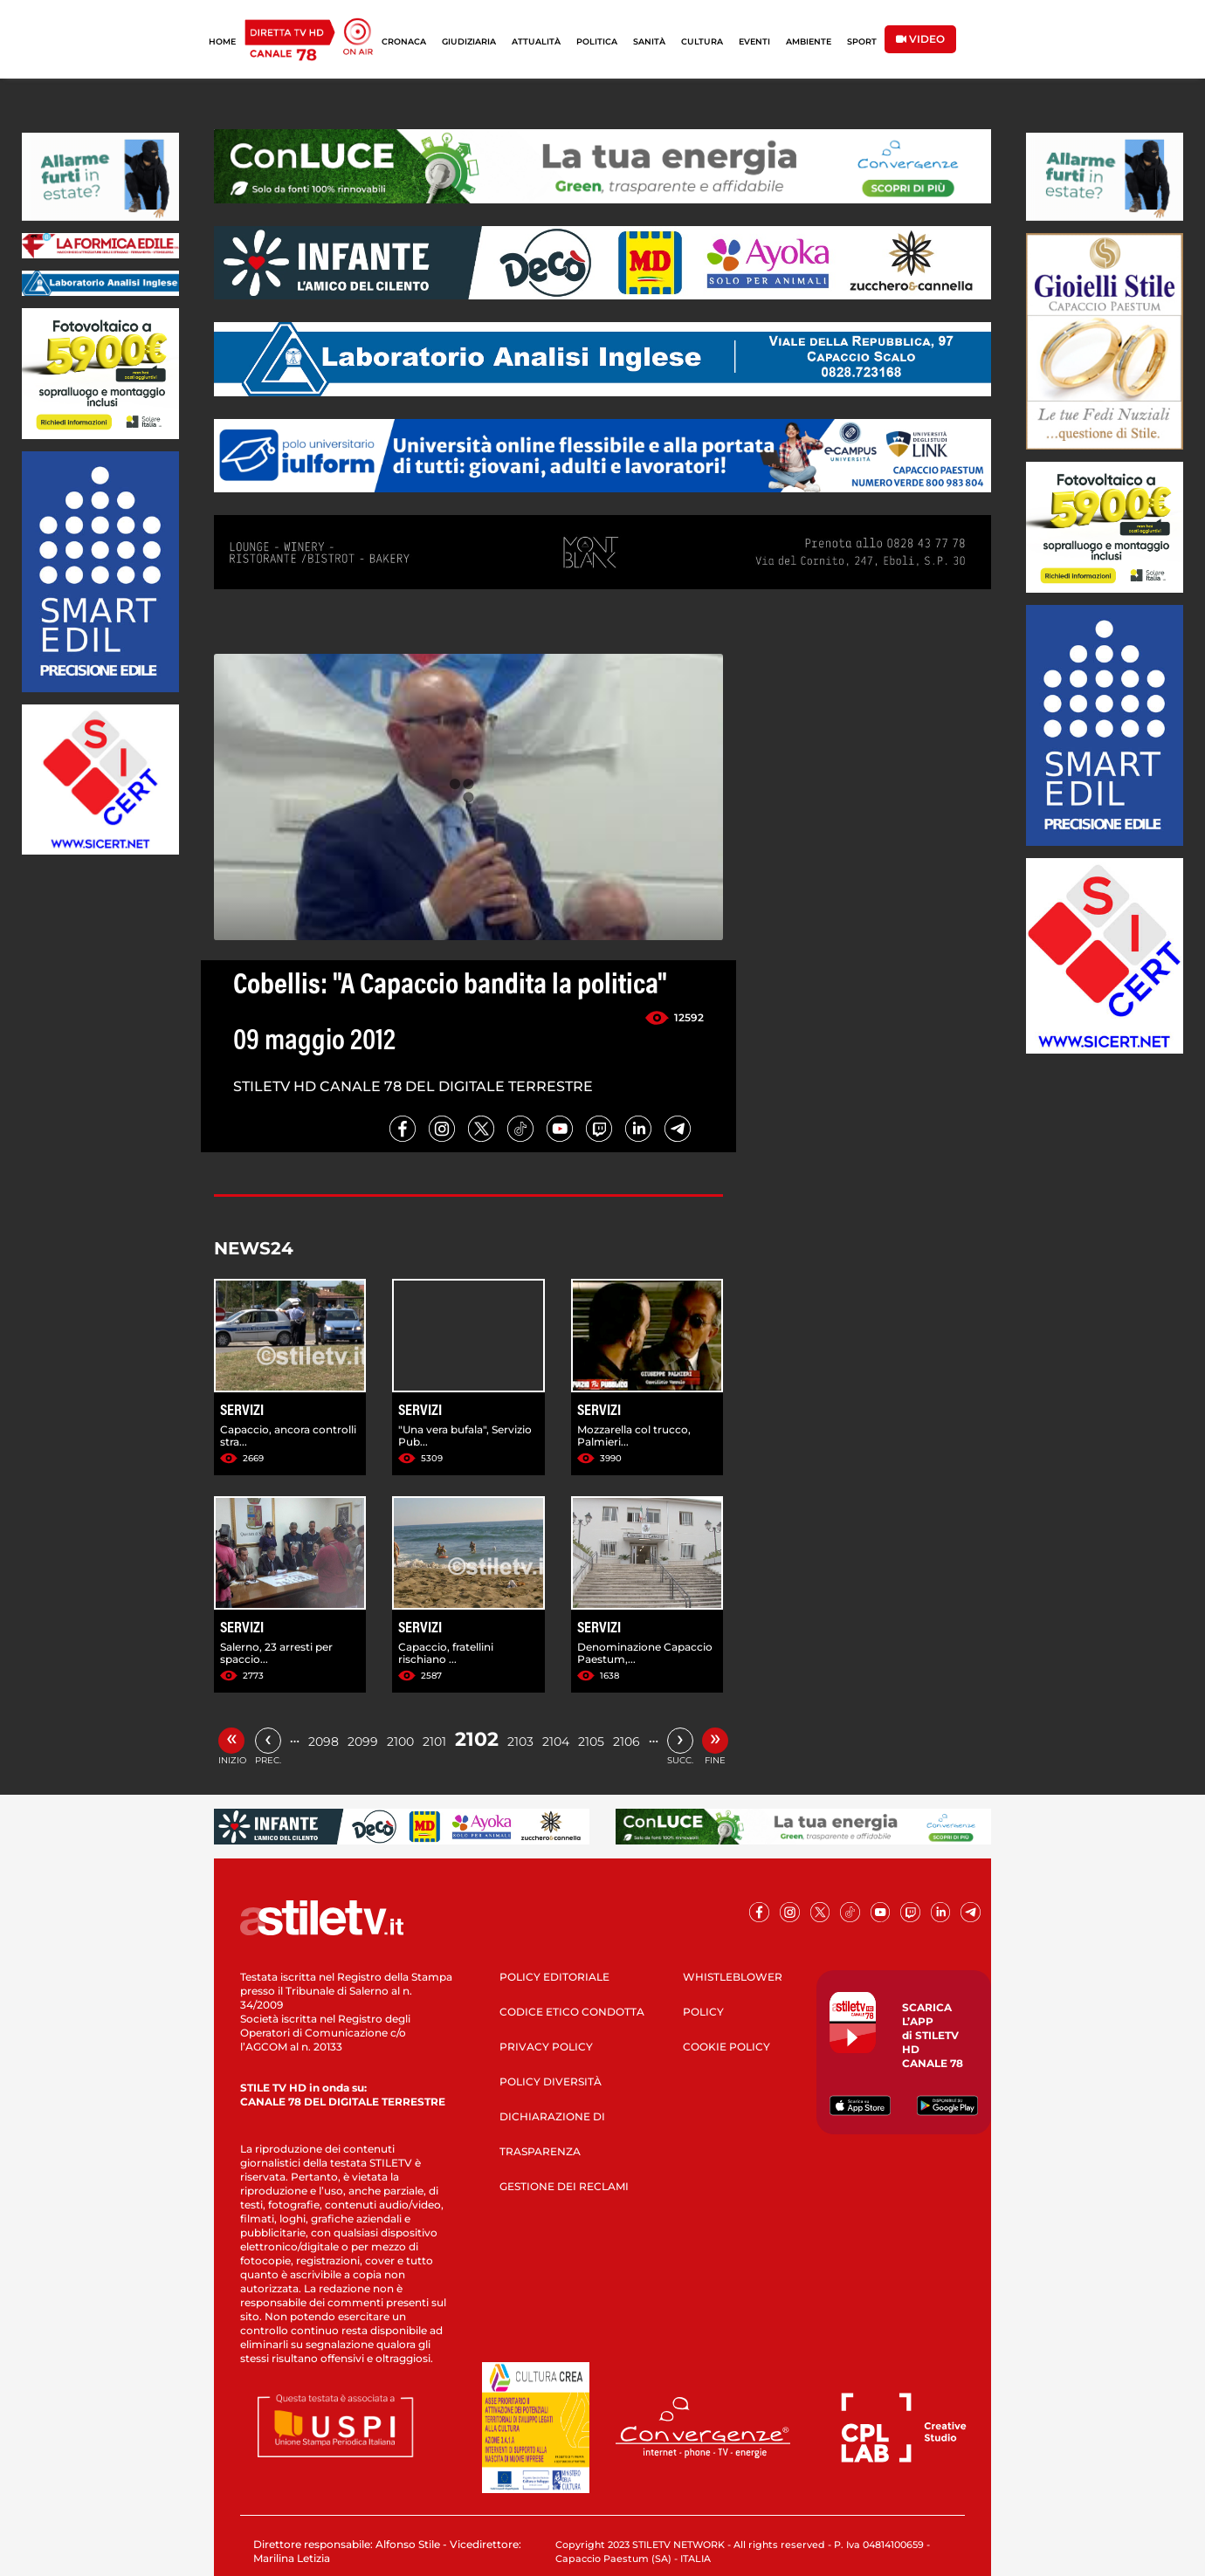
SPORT (862, 41)
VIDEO (920, 38)
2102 (477, 1739)
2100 (400, 1741)
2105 (591, 1741)
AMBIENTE (808, 41)
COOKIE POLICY (726, 2046)
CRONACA (404, 41)
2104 (555, 1741)
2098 (323, 1741)
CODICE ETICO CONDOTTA (571, 2011)
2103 (520, 1741)
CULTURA (702, 41)
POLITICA (596, 41)
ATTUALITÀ (536, 41)
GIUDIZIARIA (469, 41)
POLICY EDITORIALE (554, 1976)
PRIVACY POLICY (546, 2046)
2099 (363, 1741)
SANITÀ (649, 41)
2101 (434, 1741)
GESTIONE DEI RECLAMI (564, 2186)
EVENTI (754, 41)
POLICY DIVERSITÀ (550, 2081)
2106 (626, 1741)
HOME (222, 41)
